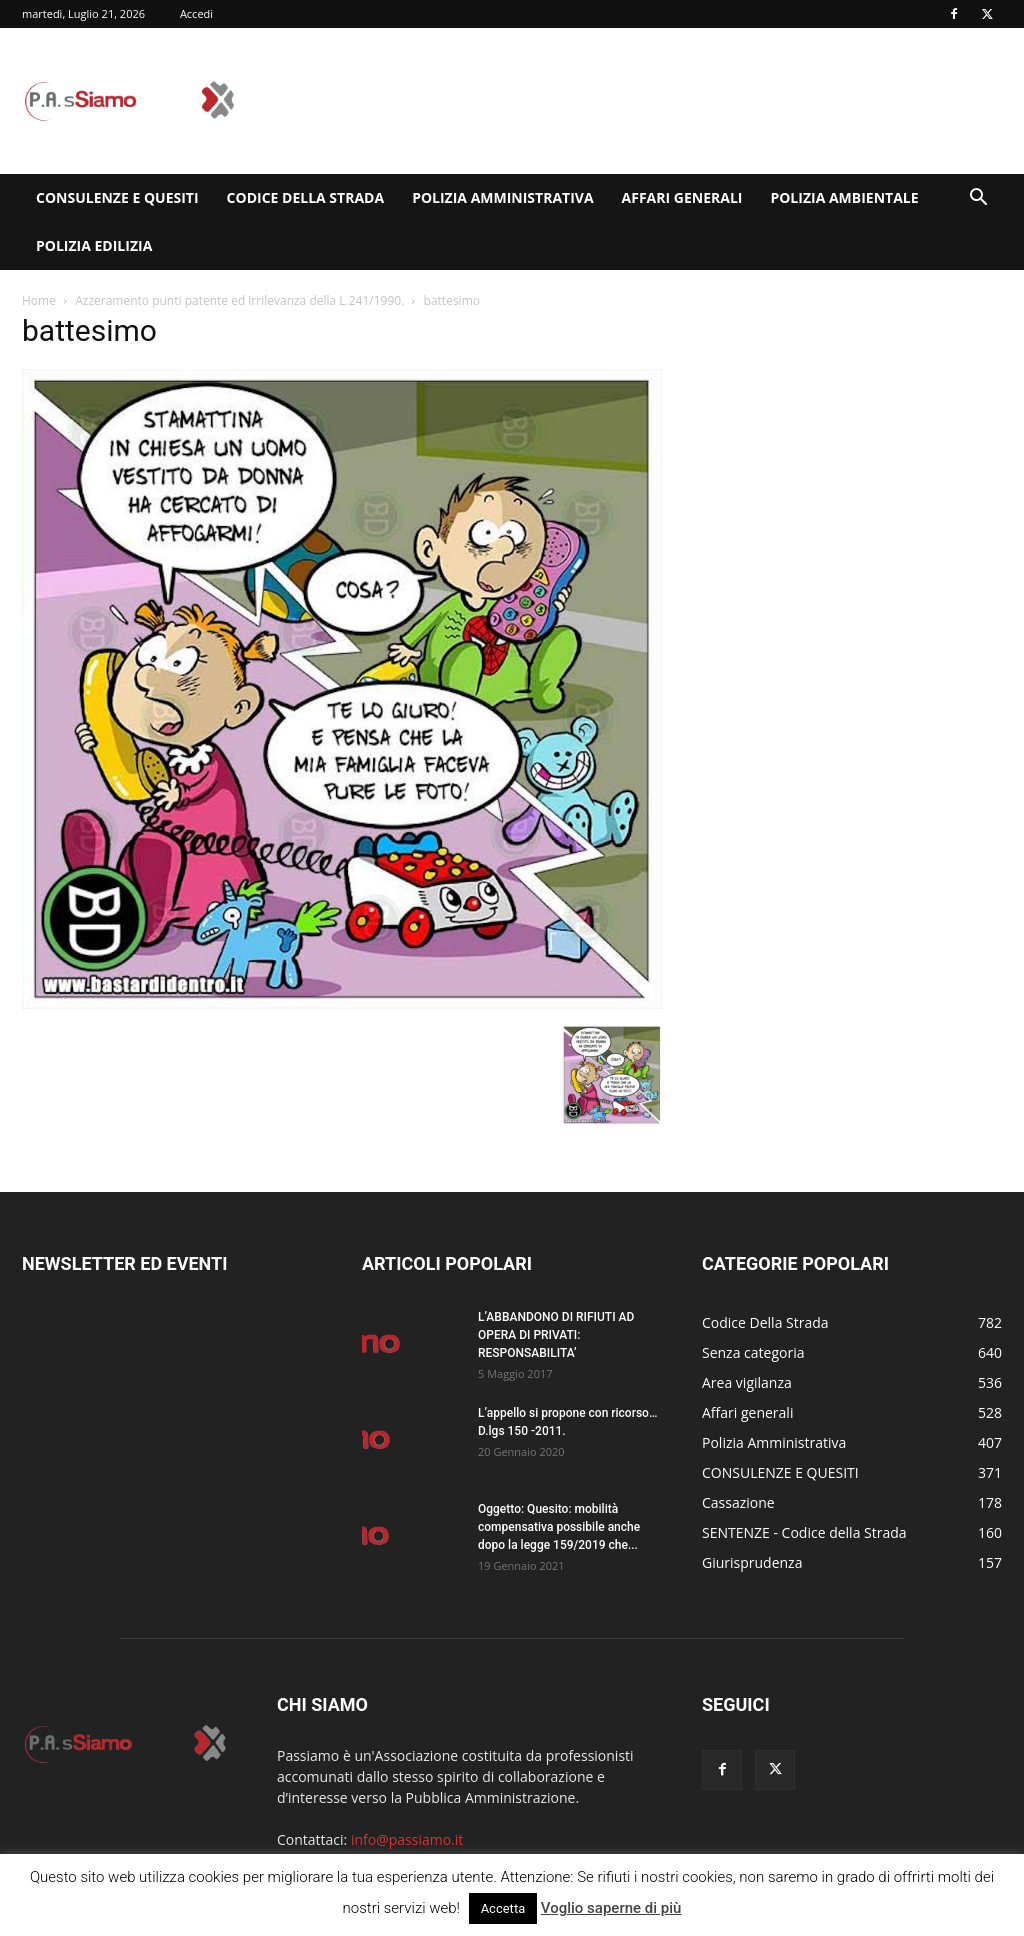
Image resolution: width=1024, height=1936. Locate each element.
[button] (978, 199)
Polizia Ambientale (844, 197)
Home (39, 300)
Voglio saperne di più (611, 1908)
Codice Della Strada (306, 197)
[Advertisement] (638, 101)
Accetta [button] (503, 1908)
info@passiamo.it (407, 1839)
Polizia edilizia (94, 245)
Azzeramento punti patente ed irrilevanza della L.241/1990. (239, 300)
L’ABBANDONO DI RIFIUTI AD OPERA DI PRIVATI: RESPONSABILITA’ (556, 1335)
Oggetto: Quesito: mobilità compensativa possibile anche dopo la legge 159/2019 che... (559, 1527)
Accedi (196, 13)
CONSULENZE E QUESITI (117, 197)
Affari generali (682, 197)
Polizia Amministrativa (502, 197)
